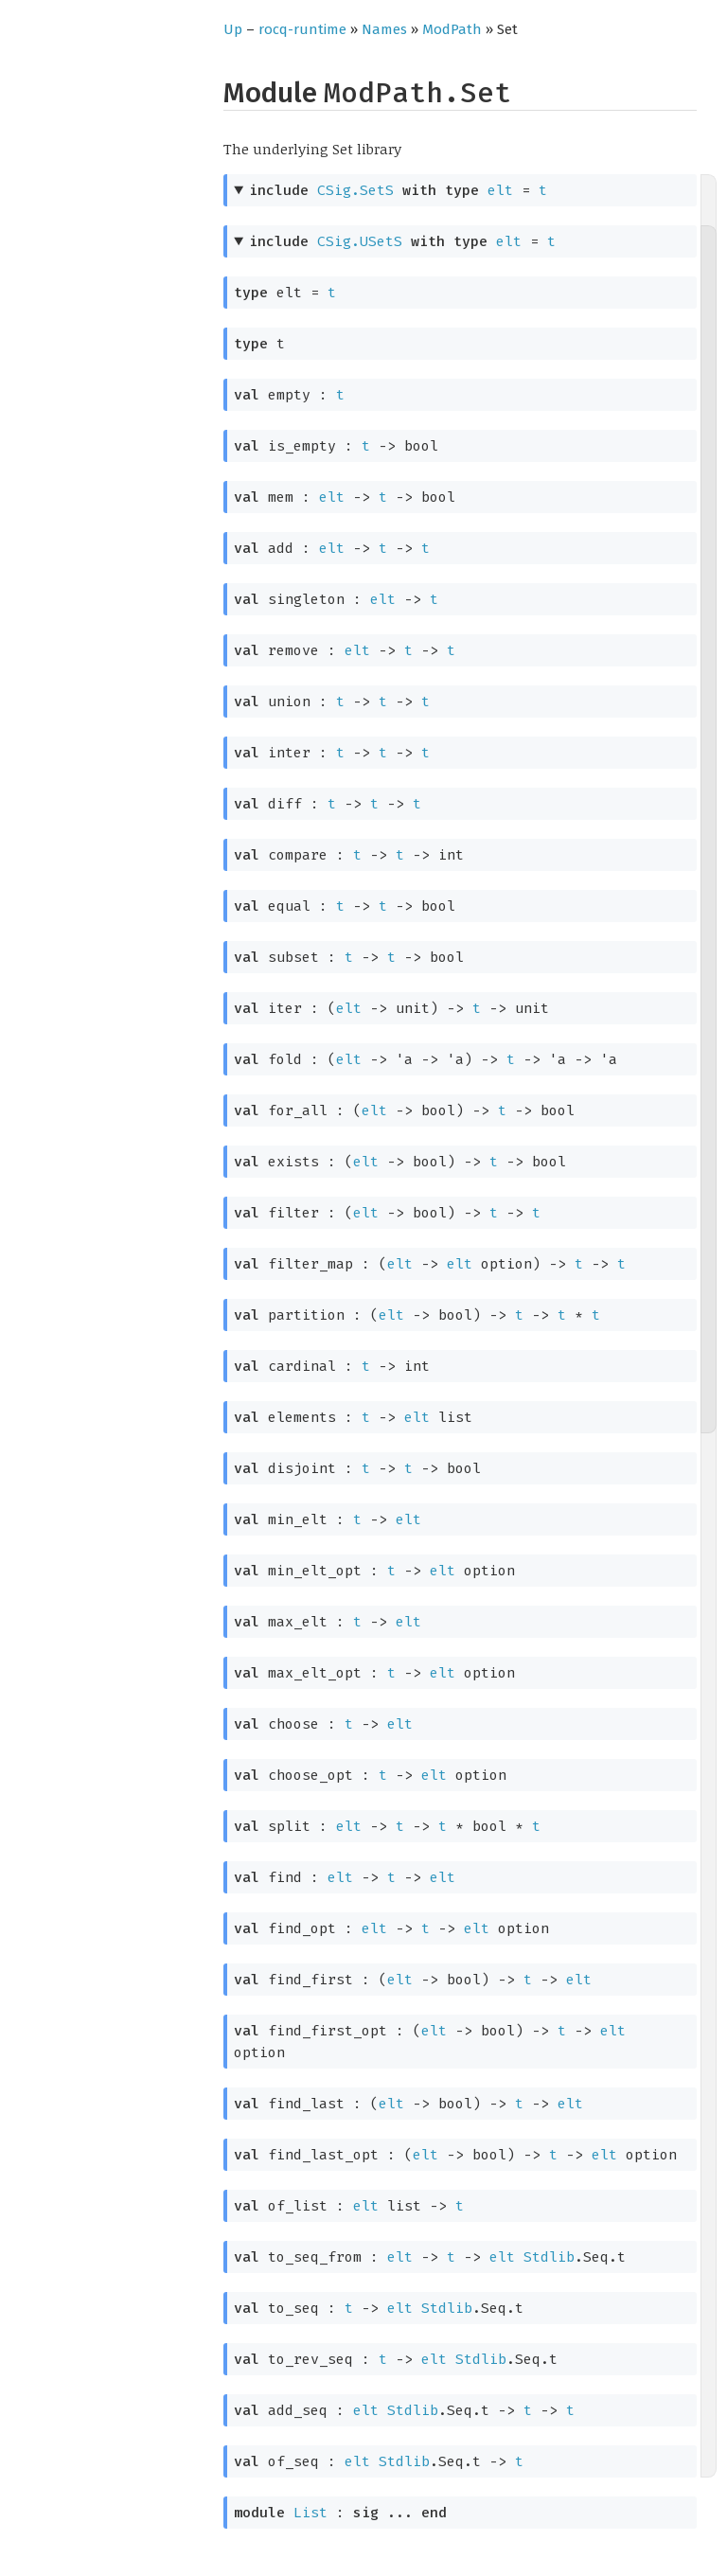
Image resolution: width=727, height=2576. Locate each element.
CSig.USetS (359, 241)
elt (500, 190)
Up (232, 29)
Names (384, 29)
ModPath (452, 29)
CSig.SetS (355, 190)
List (310, 2512)
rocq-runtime (302, 29)
